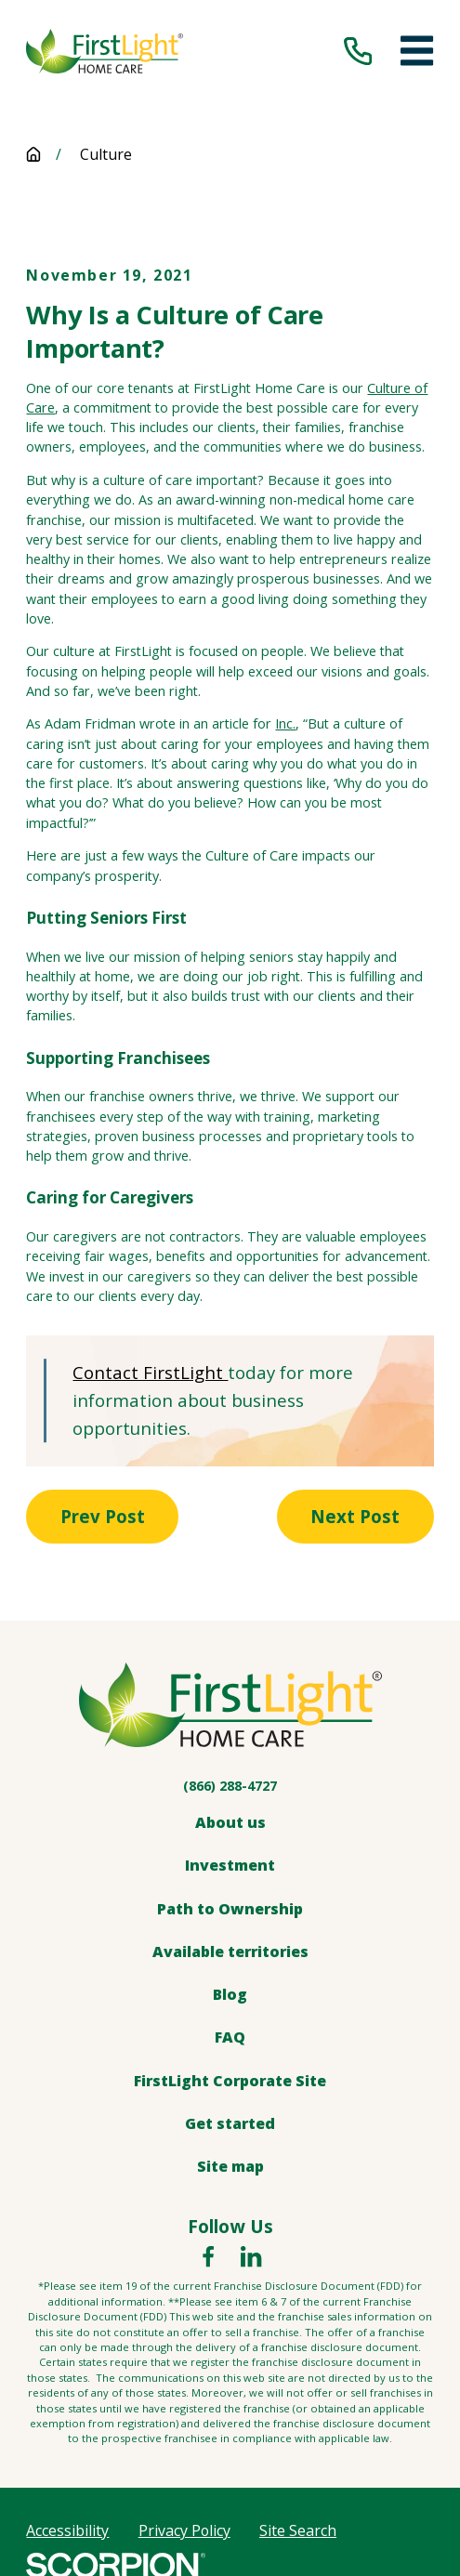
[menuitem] (67, 2532)
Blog (230, 1996)
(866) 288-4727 (230, 1786)
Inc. (285, 723)
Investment (230, 1867)
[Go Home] (33, 154)
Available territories (230, 1952)
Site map (230, 2168)
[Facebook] (208, 2258)
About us (230, 1824)
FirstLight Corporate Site (230, 2081)
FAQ (230, 2039)
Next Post (353, 1517)
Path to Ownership (230, 1909)
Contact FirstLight (150, 1372)
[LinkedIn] (251, 2258)
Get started (230, 2124)
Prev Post (104, 1517)
